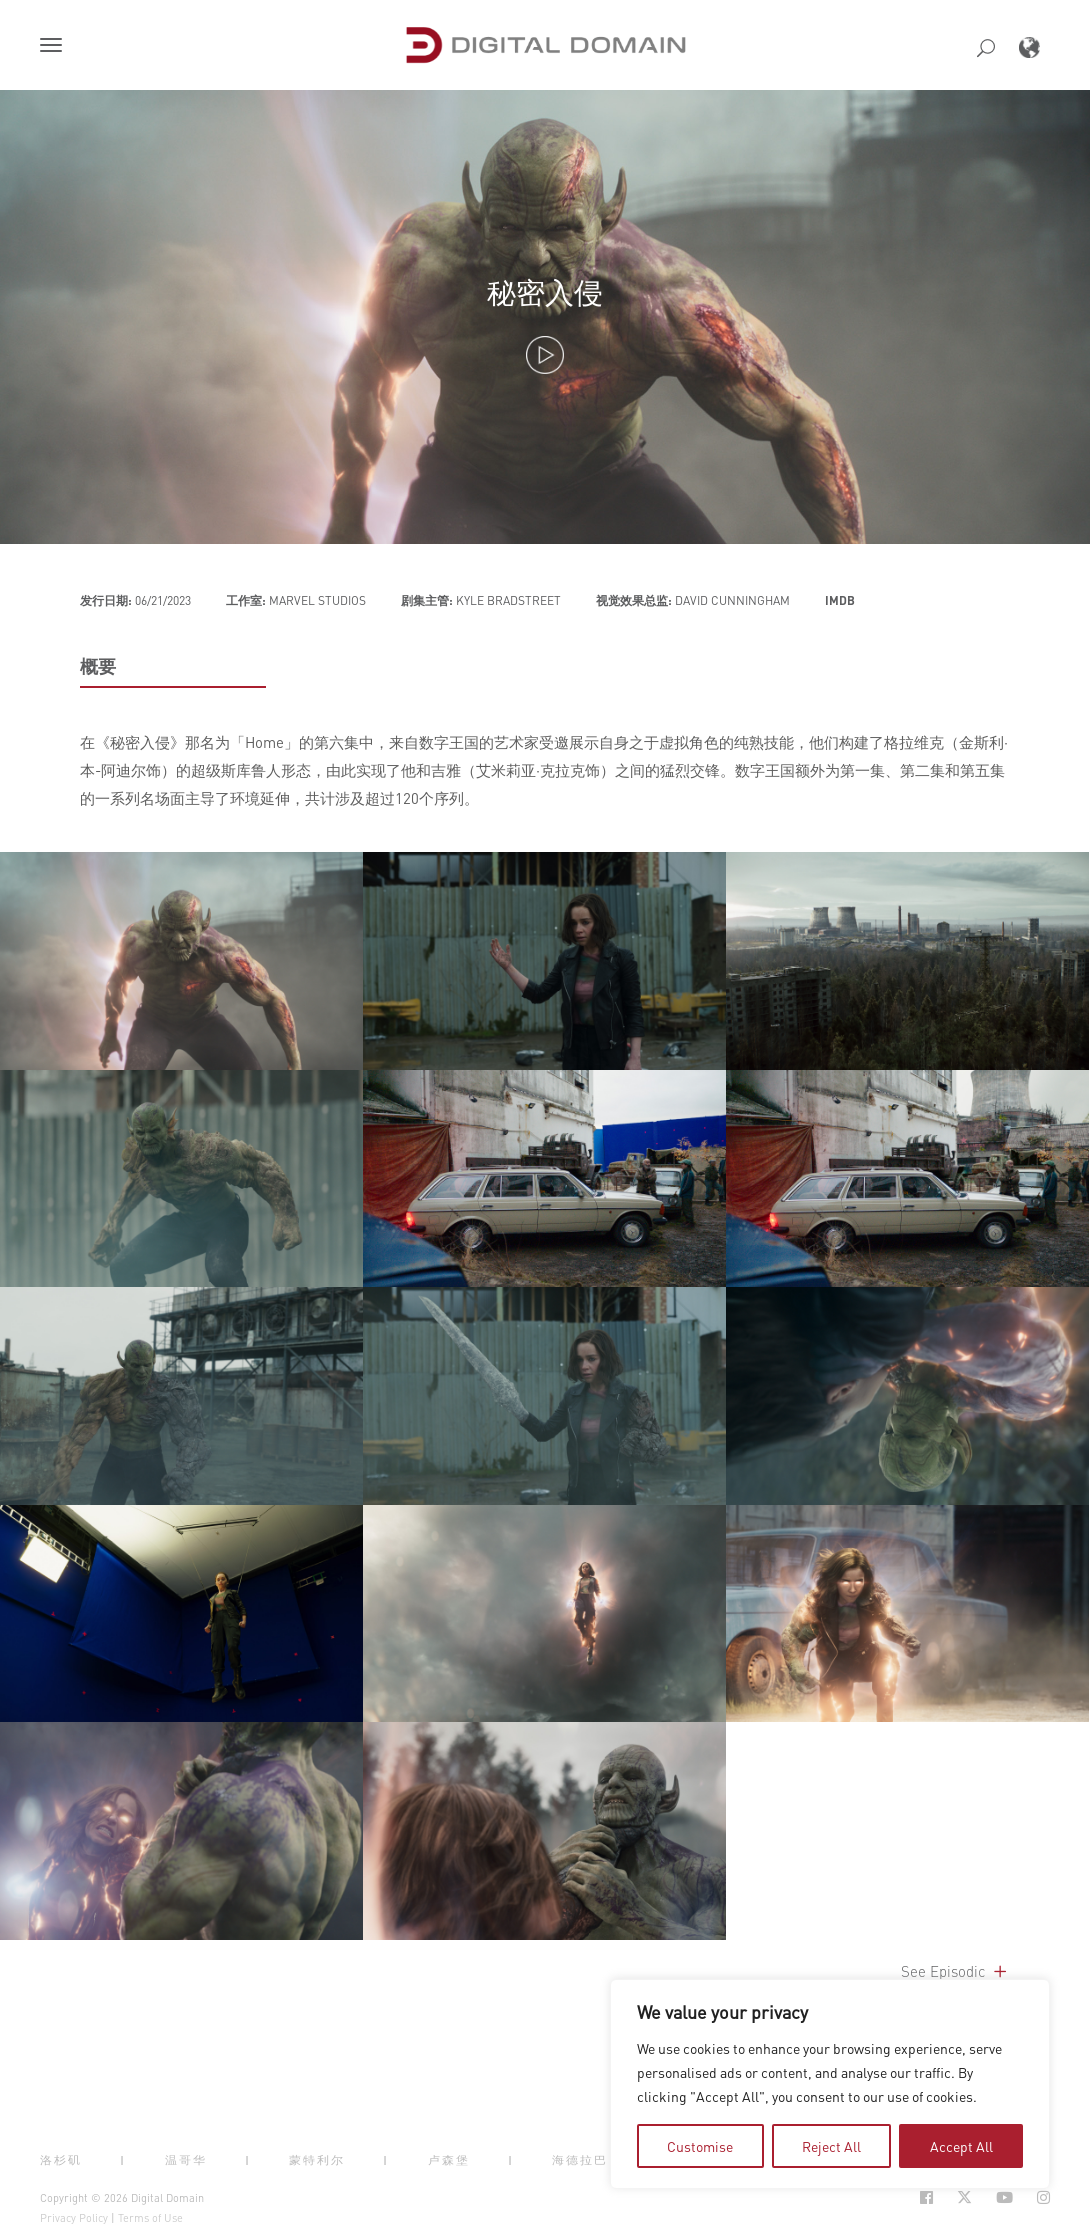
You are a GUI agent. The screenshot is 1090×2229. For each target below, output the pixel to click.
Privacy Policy (74, 2218)
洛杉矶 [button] (61, 2160)
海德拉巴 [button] (580, 2160)
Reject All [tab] (831, 2146)
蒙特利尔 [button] (317, 2160)
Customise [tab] (700, 2146)
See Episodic (955, 1971)
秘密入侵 (545, 291)
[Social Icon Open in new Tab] (926, 2197)
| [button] (123, 2160)
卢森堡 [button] (449, 2160)
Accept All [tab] (961, 2146)
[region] (830, 2084)
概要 (98, 666)
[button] (55, 47)
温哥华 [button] (186, 2160)
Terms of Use (150, 2218)
